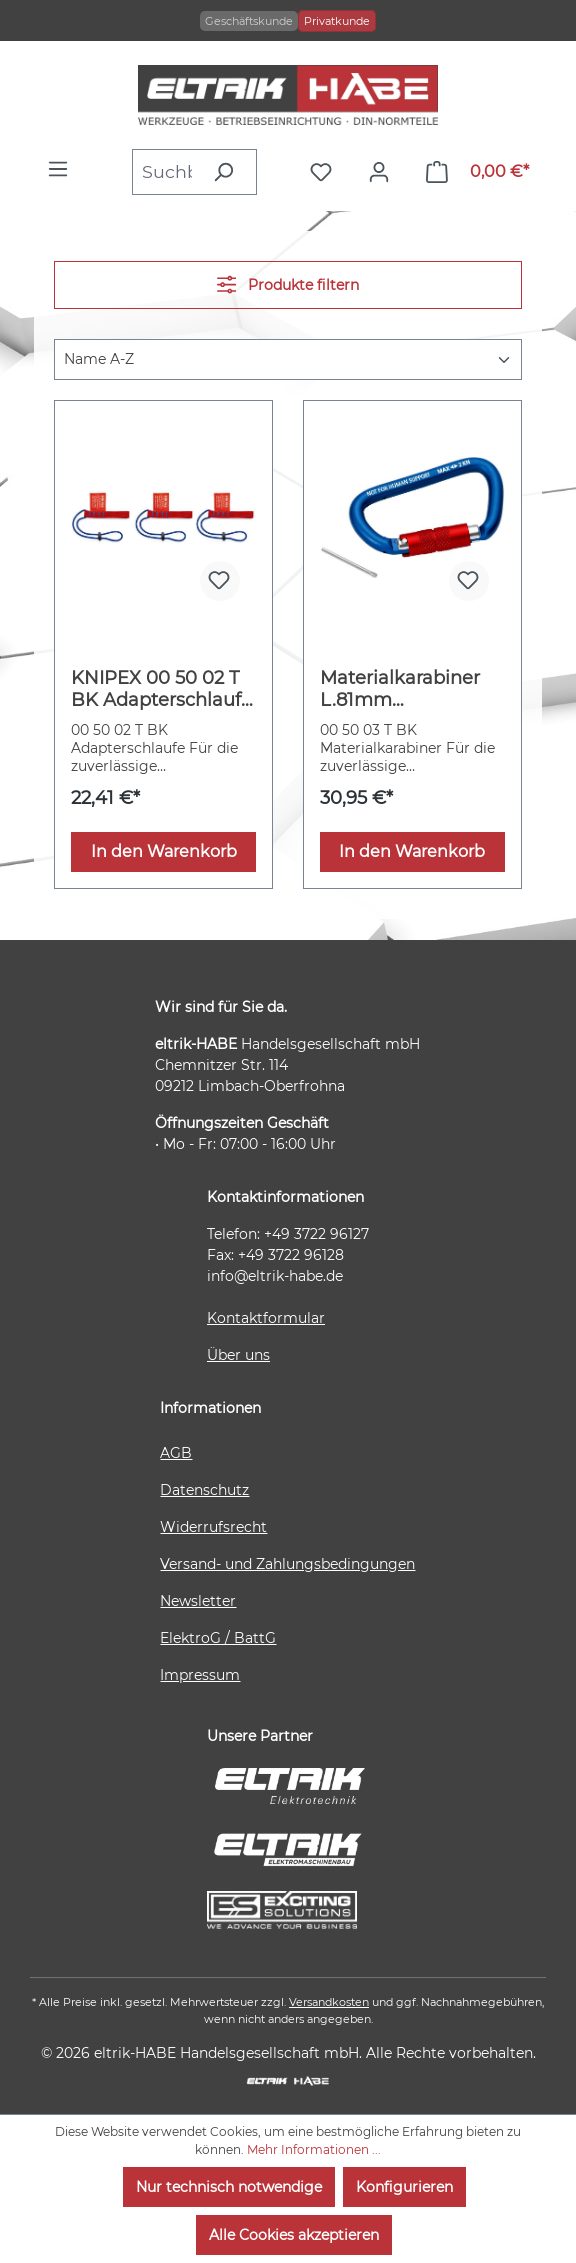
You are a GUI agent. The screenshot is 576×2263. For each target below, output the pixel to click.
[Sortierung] (287, 359)
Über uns (238, 1355)
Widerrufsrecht (213, 1527)
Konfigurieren (404, 2187)
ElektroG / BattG (218, 1638)
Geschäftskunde (249, 21)
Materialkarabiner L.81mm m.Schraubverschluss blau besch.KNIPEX (411, 689)
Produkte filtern (288, 284)
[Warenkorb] (477, 172)
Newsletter (198, 1601)
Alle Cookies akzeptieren (294, 2235)
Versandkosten (329, 2002)
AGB (176, 1453)
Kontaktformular (266, 1318)
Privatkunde (337, 21)
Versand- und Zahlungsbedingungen (287, 1564)
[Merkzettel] (326, 172)
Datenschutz (204, 1490)
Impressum (200, 1675)
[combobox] (166, 172)
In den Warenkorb (164, 851)
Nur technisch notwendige (229, 2187)
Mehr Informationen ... (314, 2149)
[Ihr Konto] (384, 172)
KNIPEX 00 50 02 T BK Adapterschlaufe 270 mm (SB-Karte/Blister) (161, 689)
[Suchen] (228, 172)
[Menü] (63, 169)
